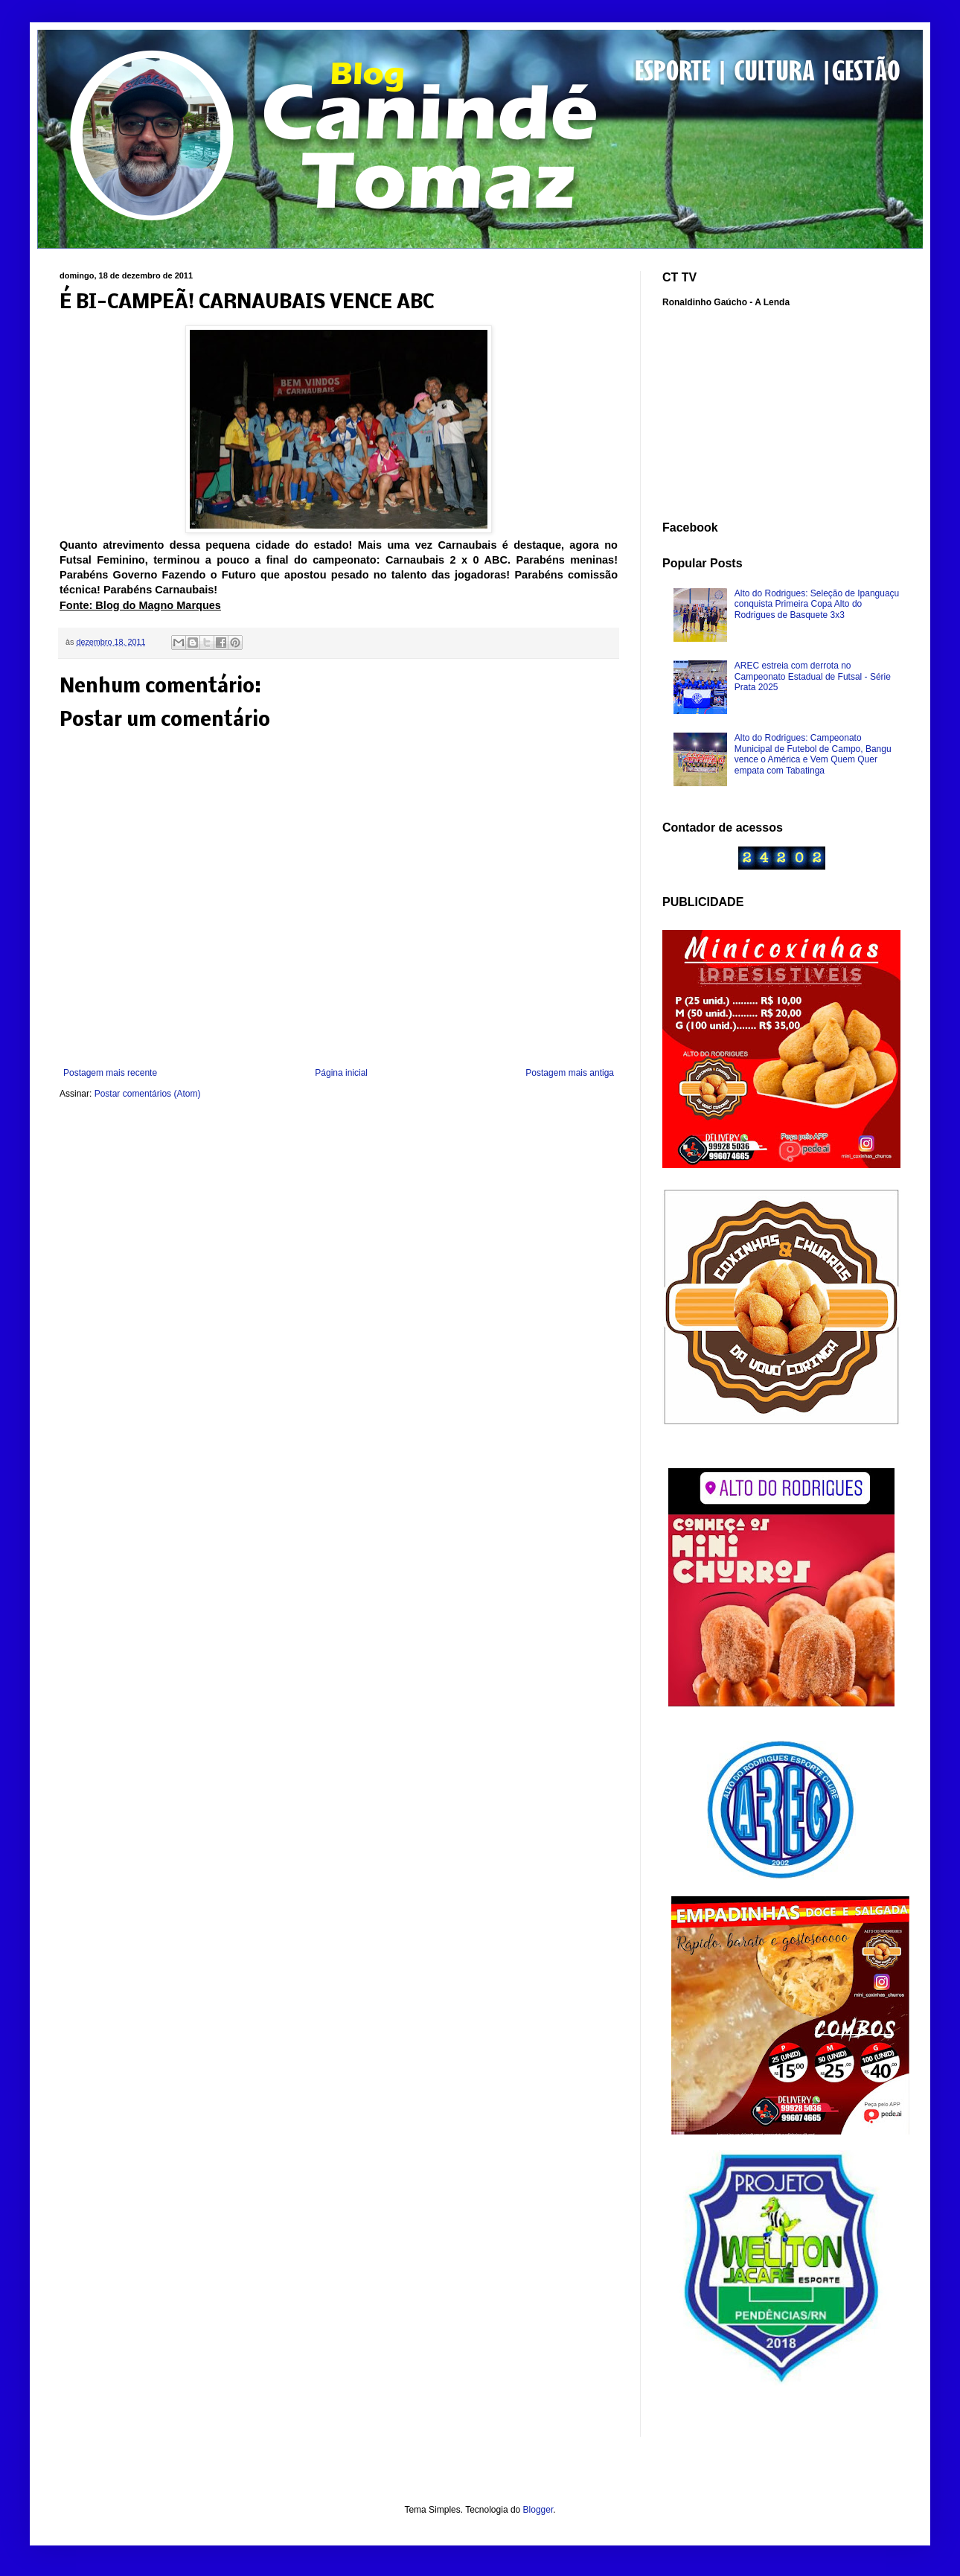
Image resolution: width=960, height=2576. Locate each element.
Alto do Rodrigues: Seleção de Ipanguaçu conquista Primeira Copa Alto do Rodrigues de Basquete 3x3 (817, 604)
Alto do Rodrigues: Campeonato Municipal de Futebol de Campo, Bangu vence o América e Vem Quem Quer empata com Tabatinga (813, 754)
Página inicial (341, 1073)
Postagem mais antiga (569, 1073)
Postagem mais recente (110, 1073)
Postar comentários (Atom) (148, 1093)
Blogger (538, 2510)
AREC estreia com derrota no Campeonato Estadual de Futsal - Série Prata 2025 (813, 676)
